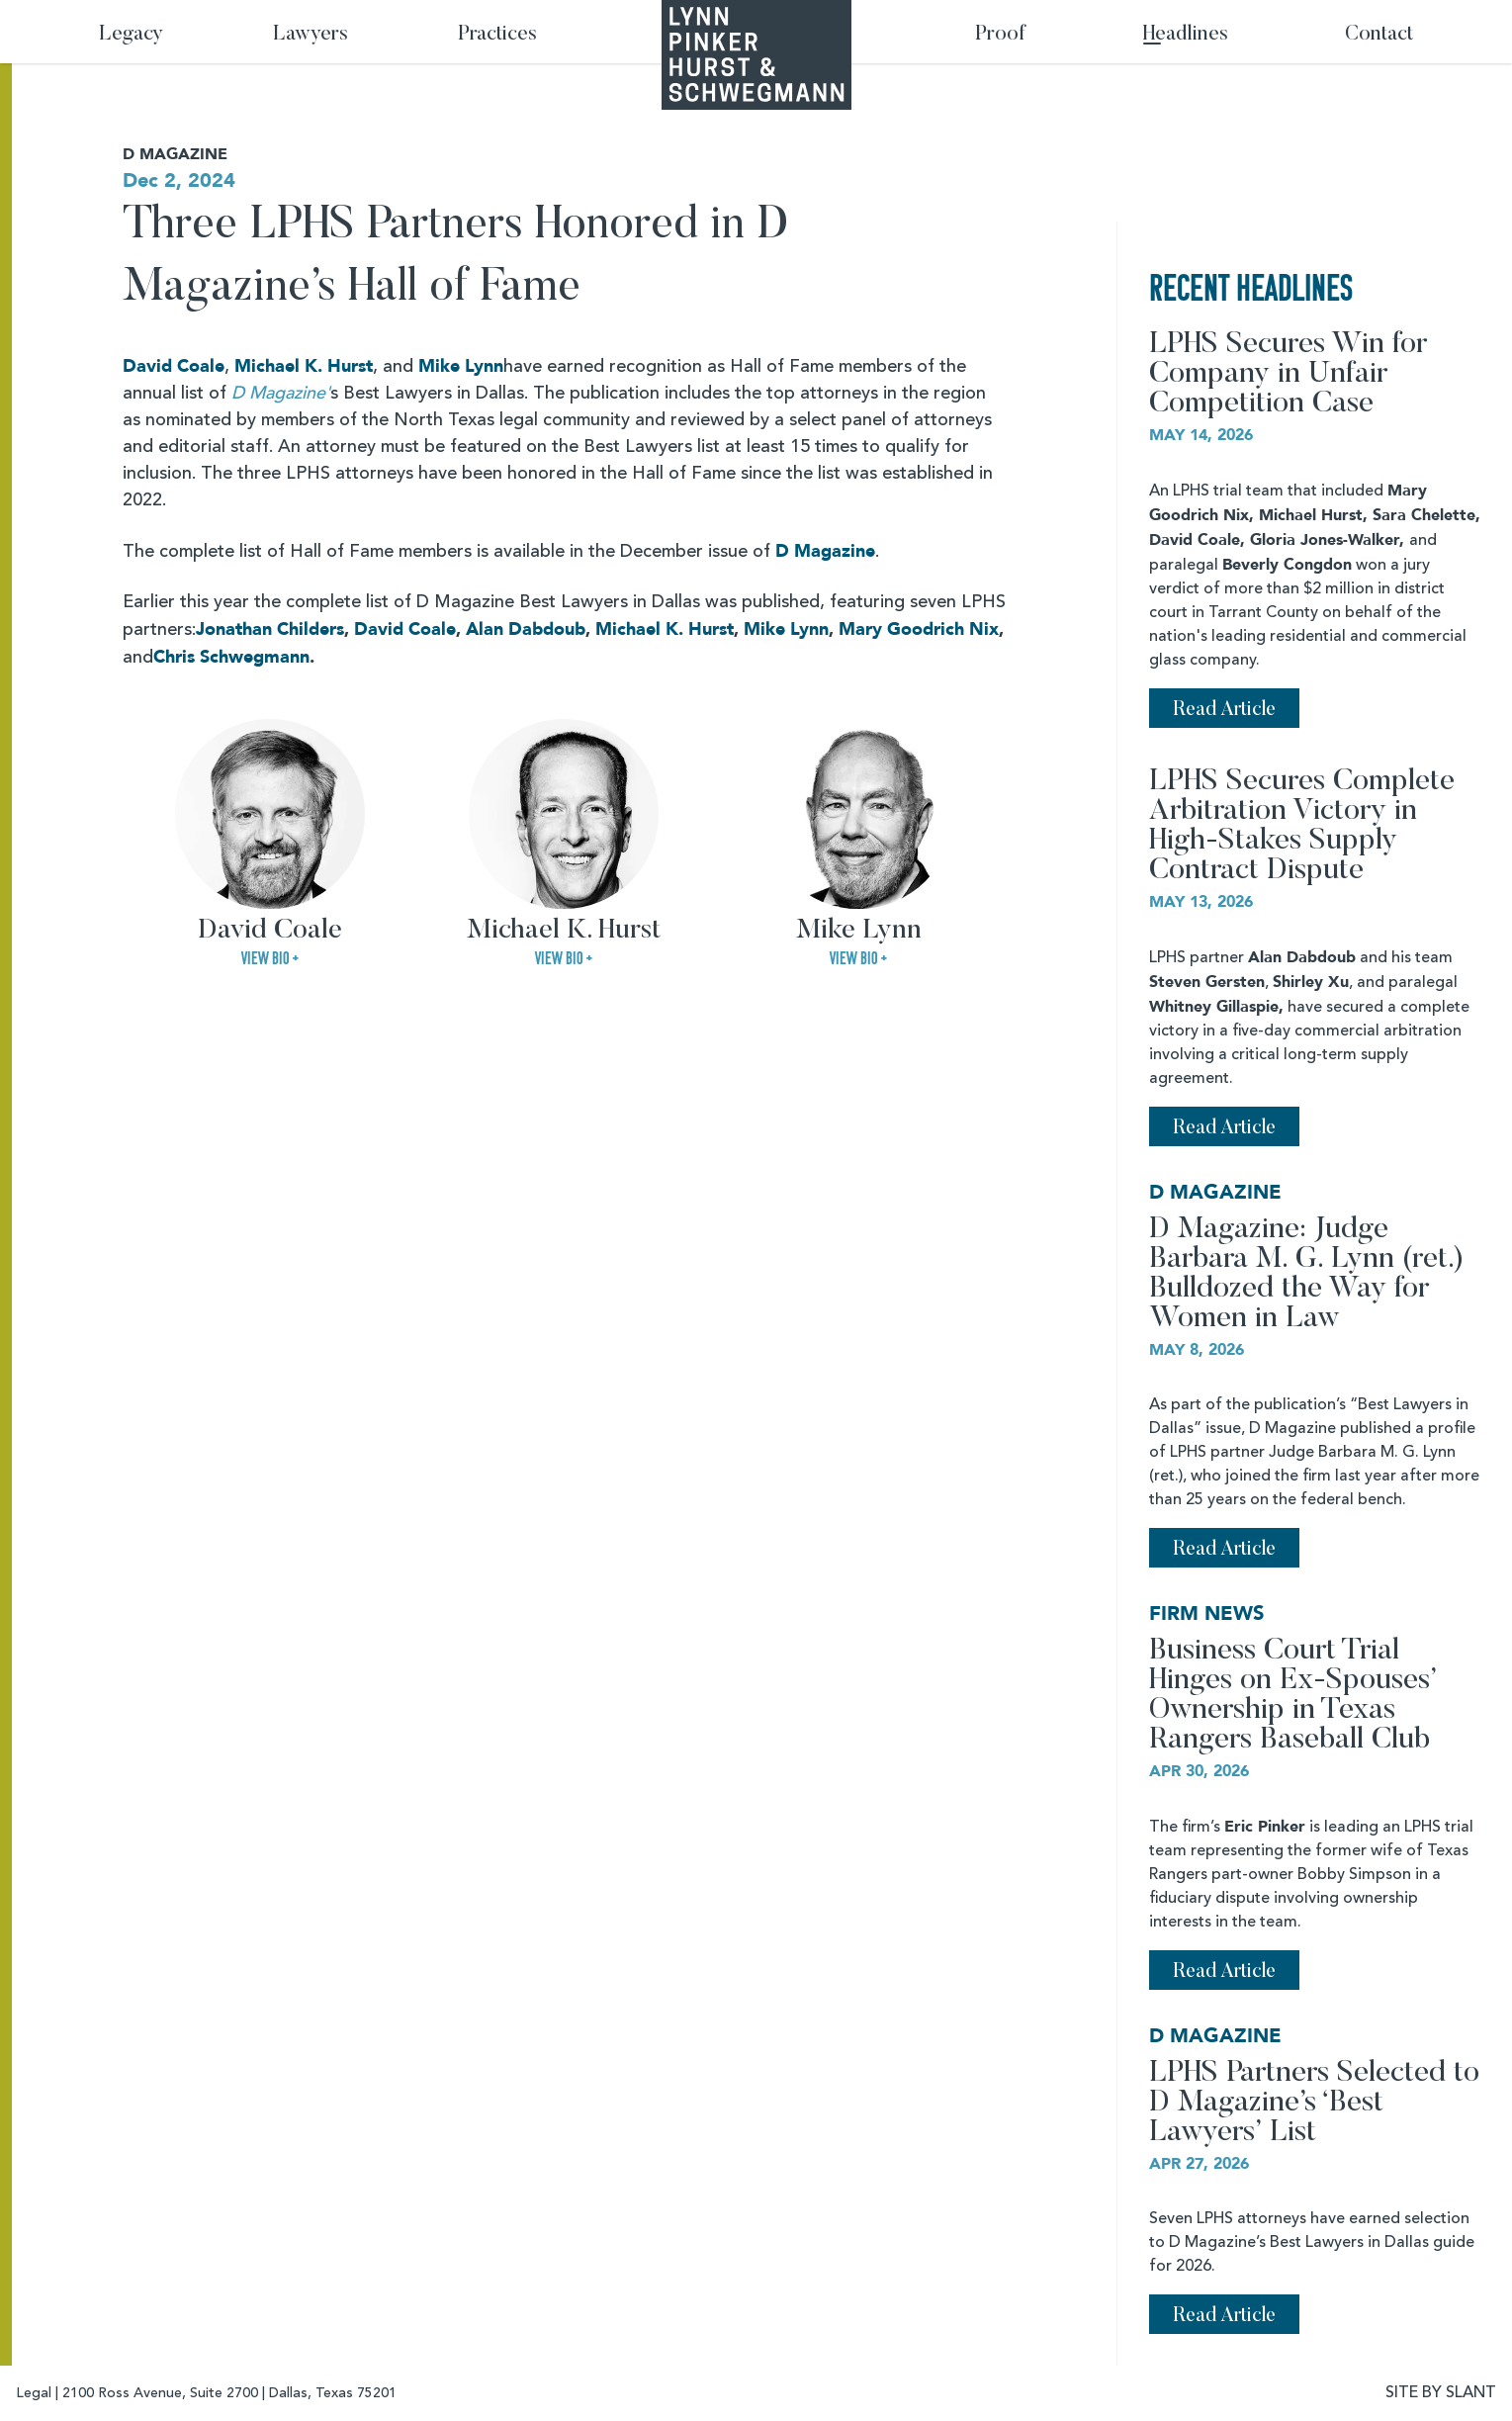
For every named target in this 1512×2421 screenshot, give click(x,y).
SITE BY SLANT (1440, 2393)
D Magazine (825, 551)
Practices (497, 35)
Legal (33, 2393)
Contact (1379, 35)
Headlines (1185, 35)
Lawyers (310, 35)
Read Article (1224, 710)
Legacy (131, 35)
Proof (1000, 35)
